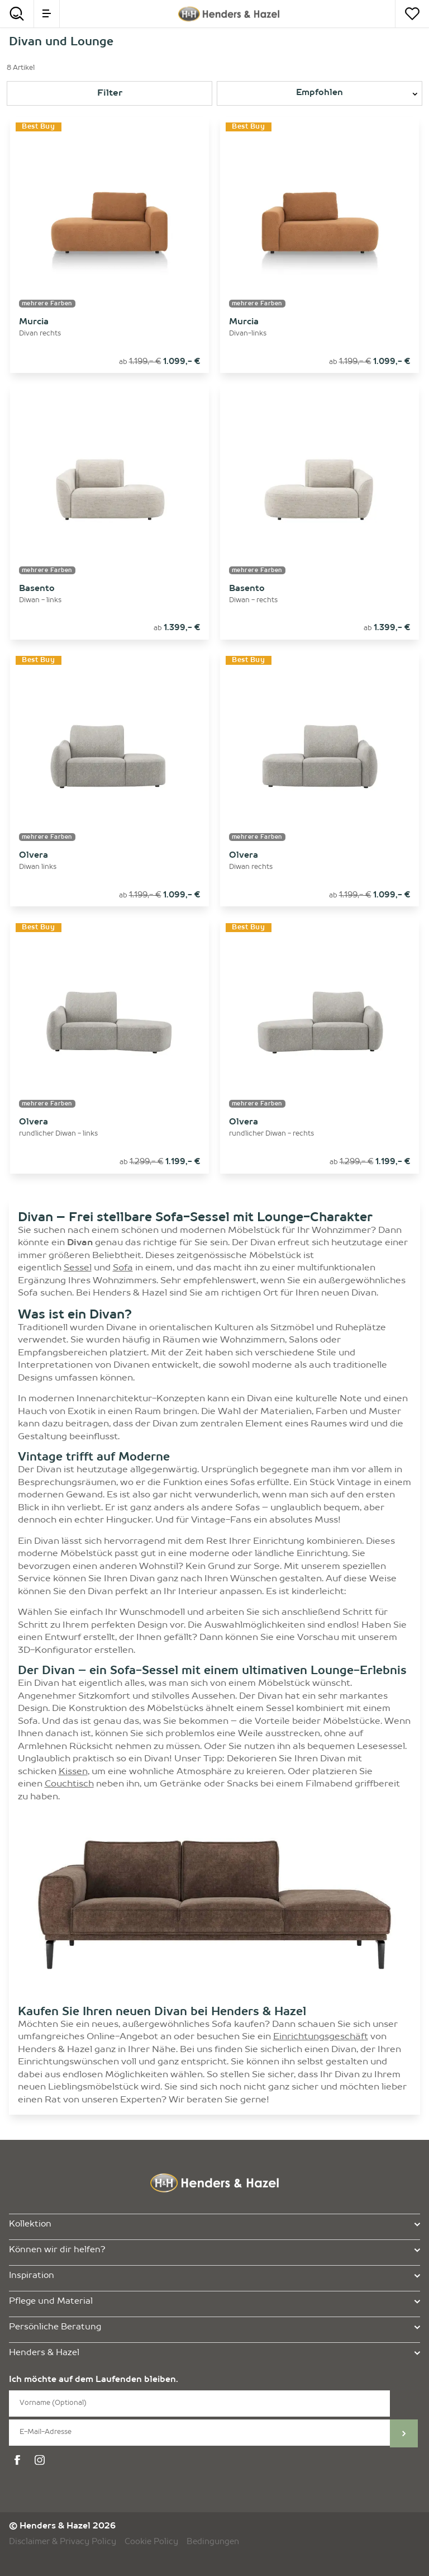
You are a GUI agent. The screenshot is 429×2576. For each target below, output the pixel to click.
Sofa (123, 1268)
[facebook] (19, 2460)
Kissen (73, 1771)
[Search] (17, 13)
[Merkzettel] (412, 13)
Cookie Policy (151, 2542)
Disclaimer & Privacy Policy (62, 2542)
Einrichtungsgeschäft (320, 2037)
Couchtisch (69, 1784)
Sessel (78, 1268)
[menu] (46, 13)
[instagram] (41, 2460)
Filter (109, 93)
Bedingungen (213, 2542)
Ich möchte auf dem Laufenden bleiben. (93, 2380)
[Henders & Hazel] (228, 14)
